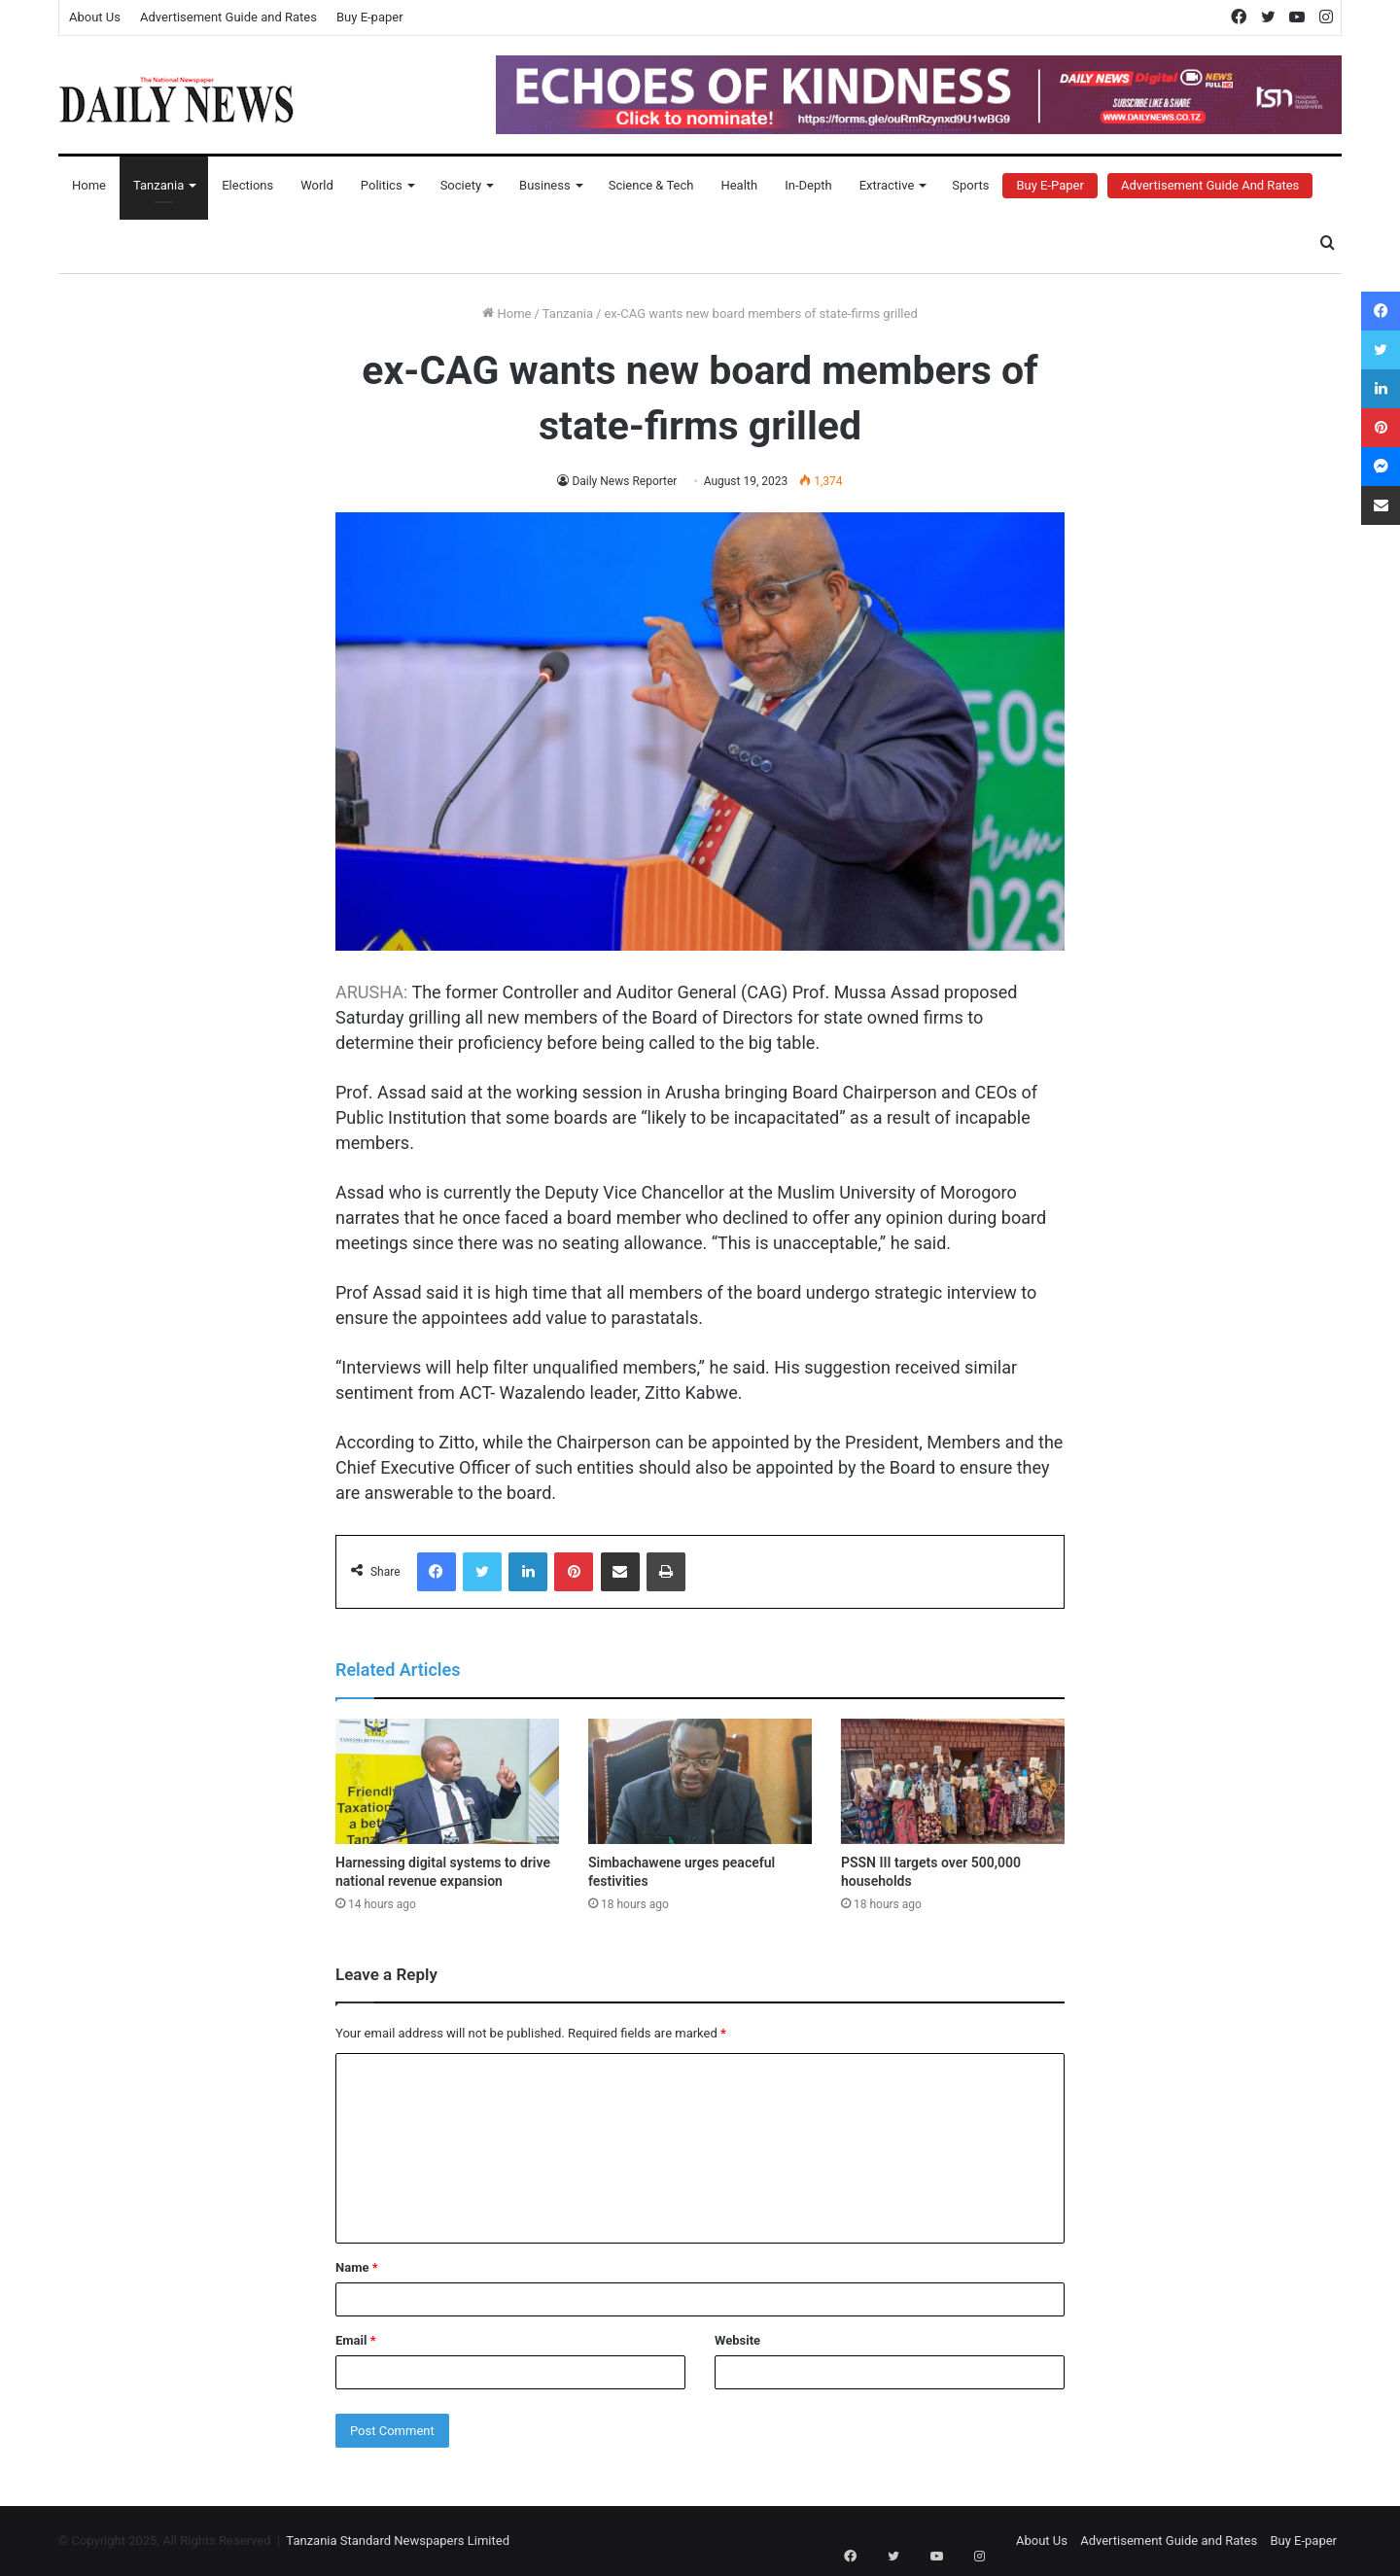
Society (460, 185)
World (316, 185)
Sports (970, 185)
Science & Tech (651, 185)
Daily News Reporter (625, 481)
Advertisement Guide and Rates (228, 17)
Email (355, 2340)
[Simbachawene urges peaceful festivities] (700, 1782)
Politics (381, 185)
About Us (95, 17)
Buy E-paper (369, 17)
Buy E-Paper (1049, 185)
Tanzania (158, 185)
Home (89, 185)
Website (737, 2340)
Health (738, 185)
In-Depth (808, 185)
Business (545, 185)
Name (356, 2267)
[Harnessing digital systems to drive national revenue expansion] (447, 1782)
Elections (247, 185)
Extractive (887, 185)
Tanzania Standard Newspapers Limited (397, 2540)
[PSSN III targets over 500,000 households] (953, 1782)
